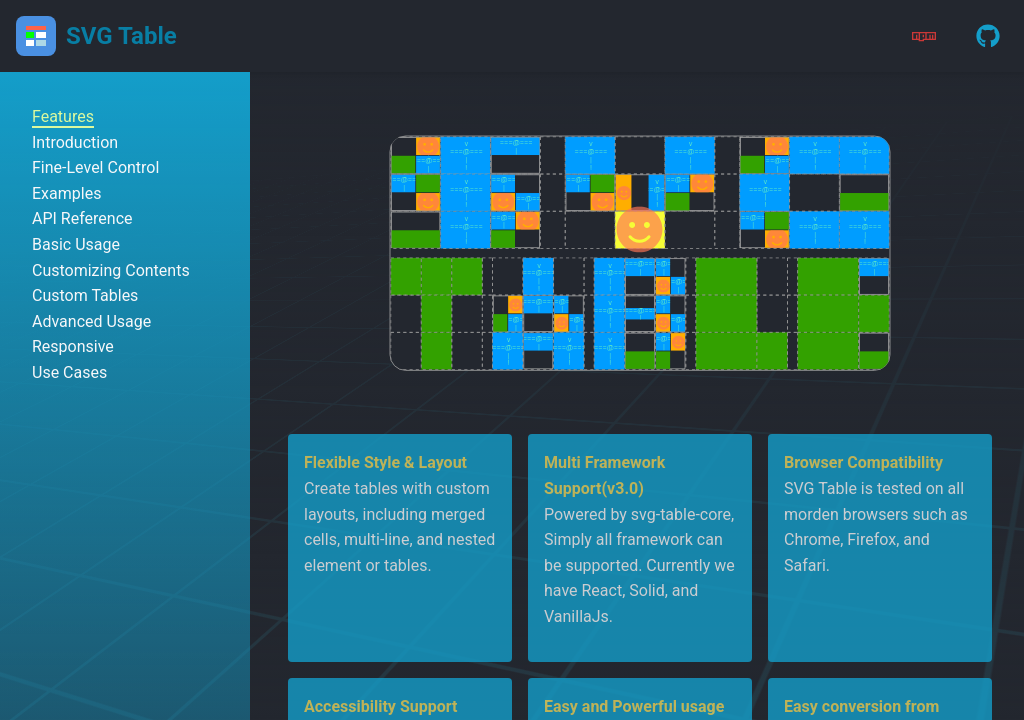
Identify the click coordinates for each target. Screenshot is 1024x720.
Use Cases (69, 372)
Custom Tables (85, 295)
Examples (66, 193)
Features (63, 116)
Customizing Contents (111, 270)
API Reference (82, 218)
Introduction (75, 142)
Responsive (73, 346)
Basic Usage (76, 244)
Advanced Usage (91, 321)
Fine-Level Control (95, 167)
